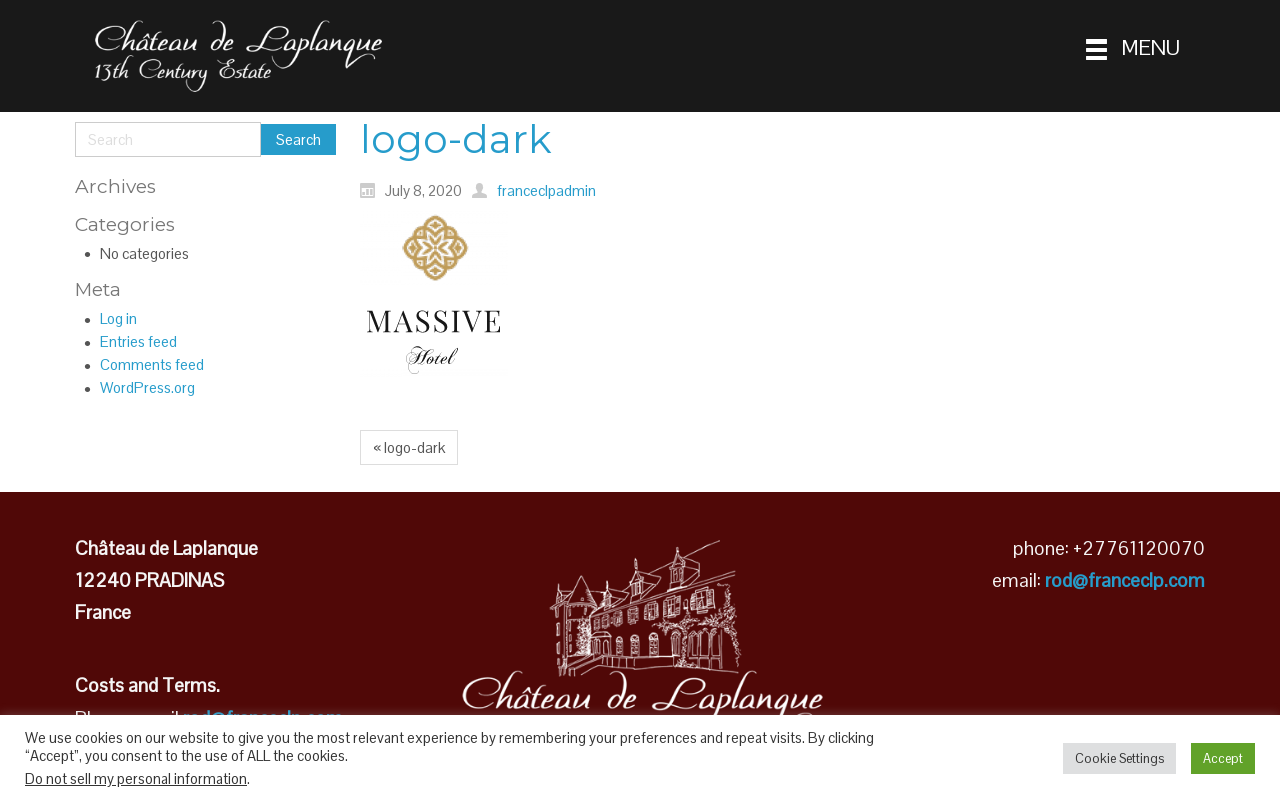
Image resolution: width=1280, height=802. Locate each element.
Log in (118, 318)
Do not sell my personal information (136, 779)
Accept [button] (1223, 758)
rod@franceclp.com (1125, 580)
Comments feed (152, 364)
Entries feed (138, 341)
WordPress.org (147, 387)
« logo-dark (409, 447)
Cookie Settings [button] (1119, 758)
